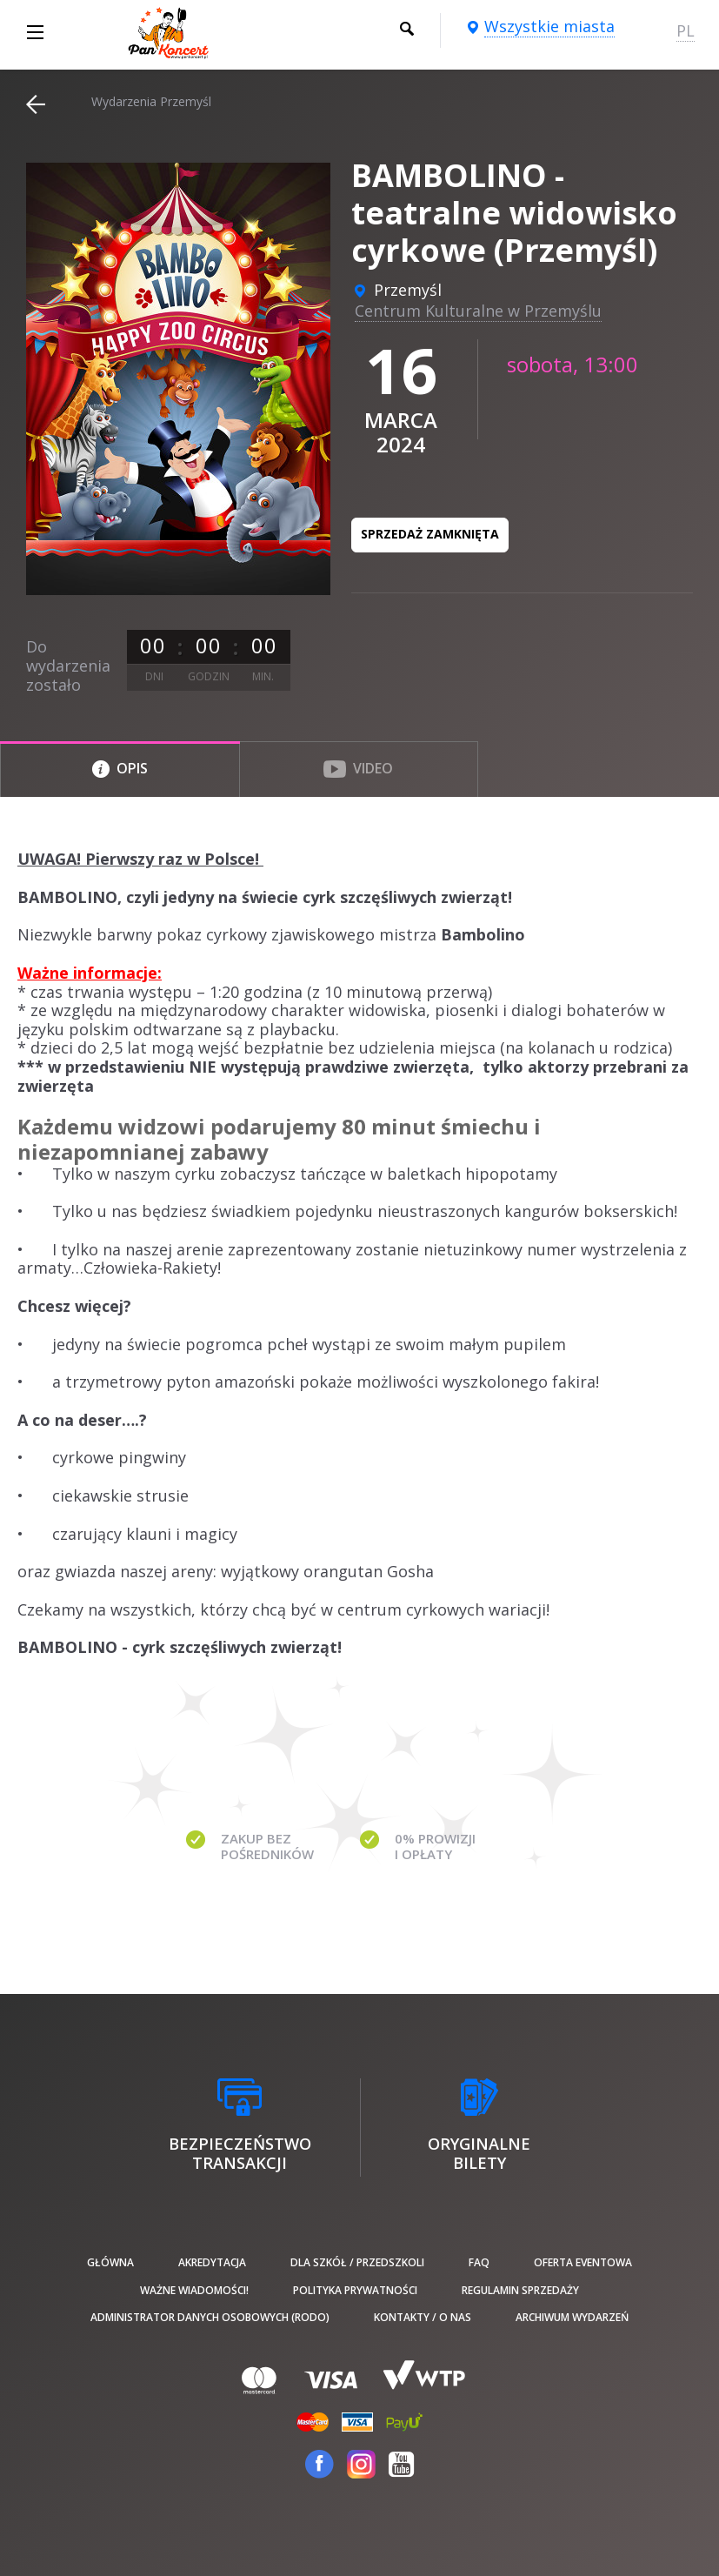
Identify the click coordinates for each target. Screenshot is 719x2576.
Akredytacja (212, 2262)
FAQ (479, 2262)
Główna (110, 2262)
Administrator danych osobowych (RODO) (210, 2317)
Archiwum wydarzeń (572, 2317)
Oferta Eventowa (583, 2262)
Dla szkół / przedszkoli (357, 2262)
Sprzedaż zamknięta (430, 533)
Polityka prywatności (355, 2290)
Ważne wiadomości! (194, 2290)
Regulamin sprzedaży (520, 2290)
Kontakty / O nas (422, 2317)
